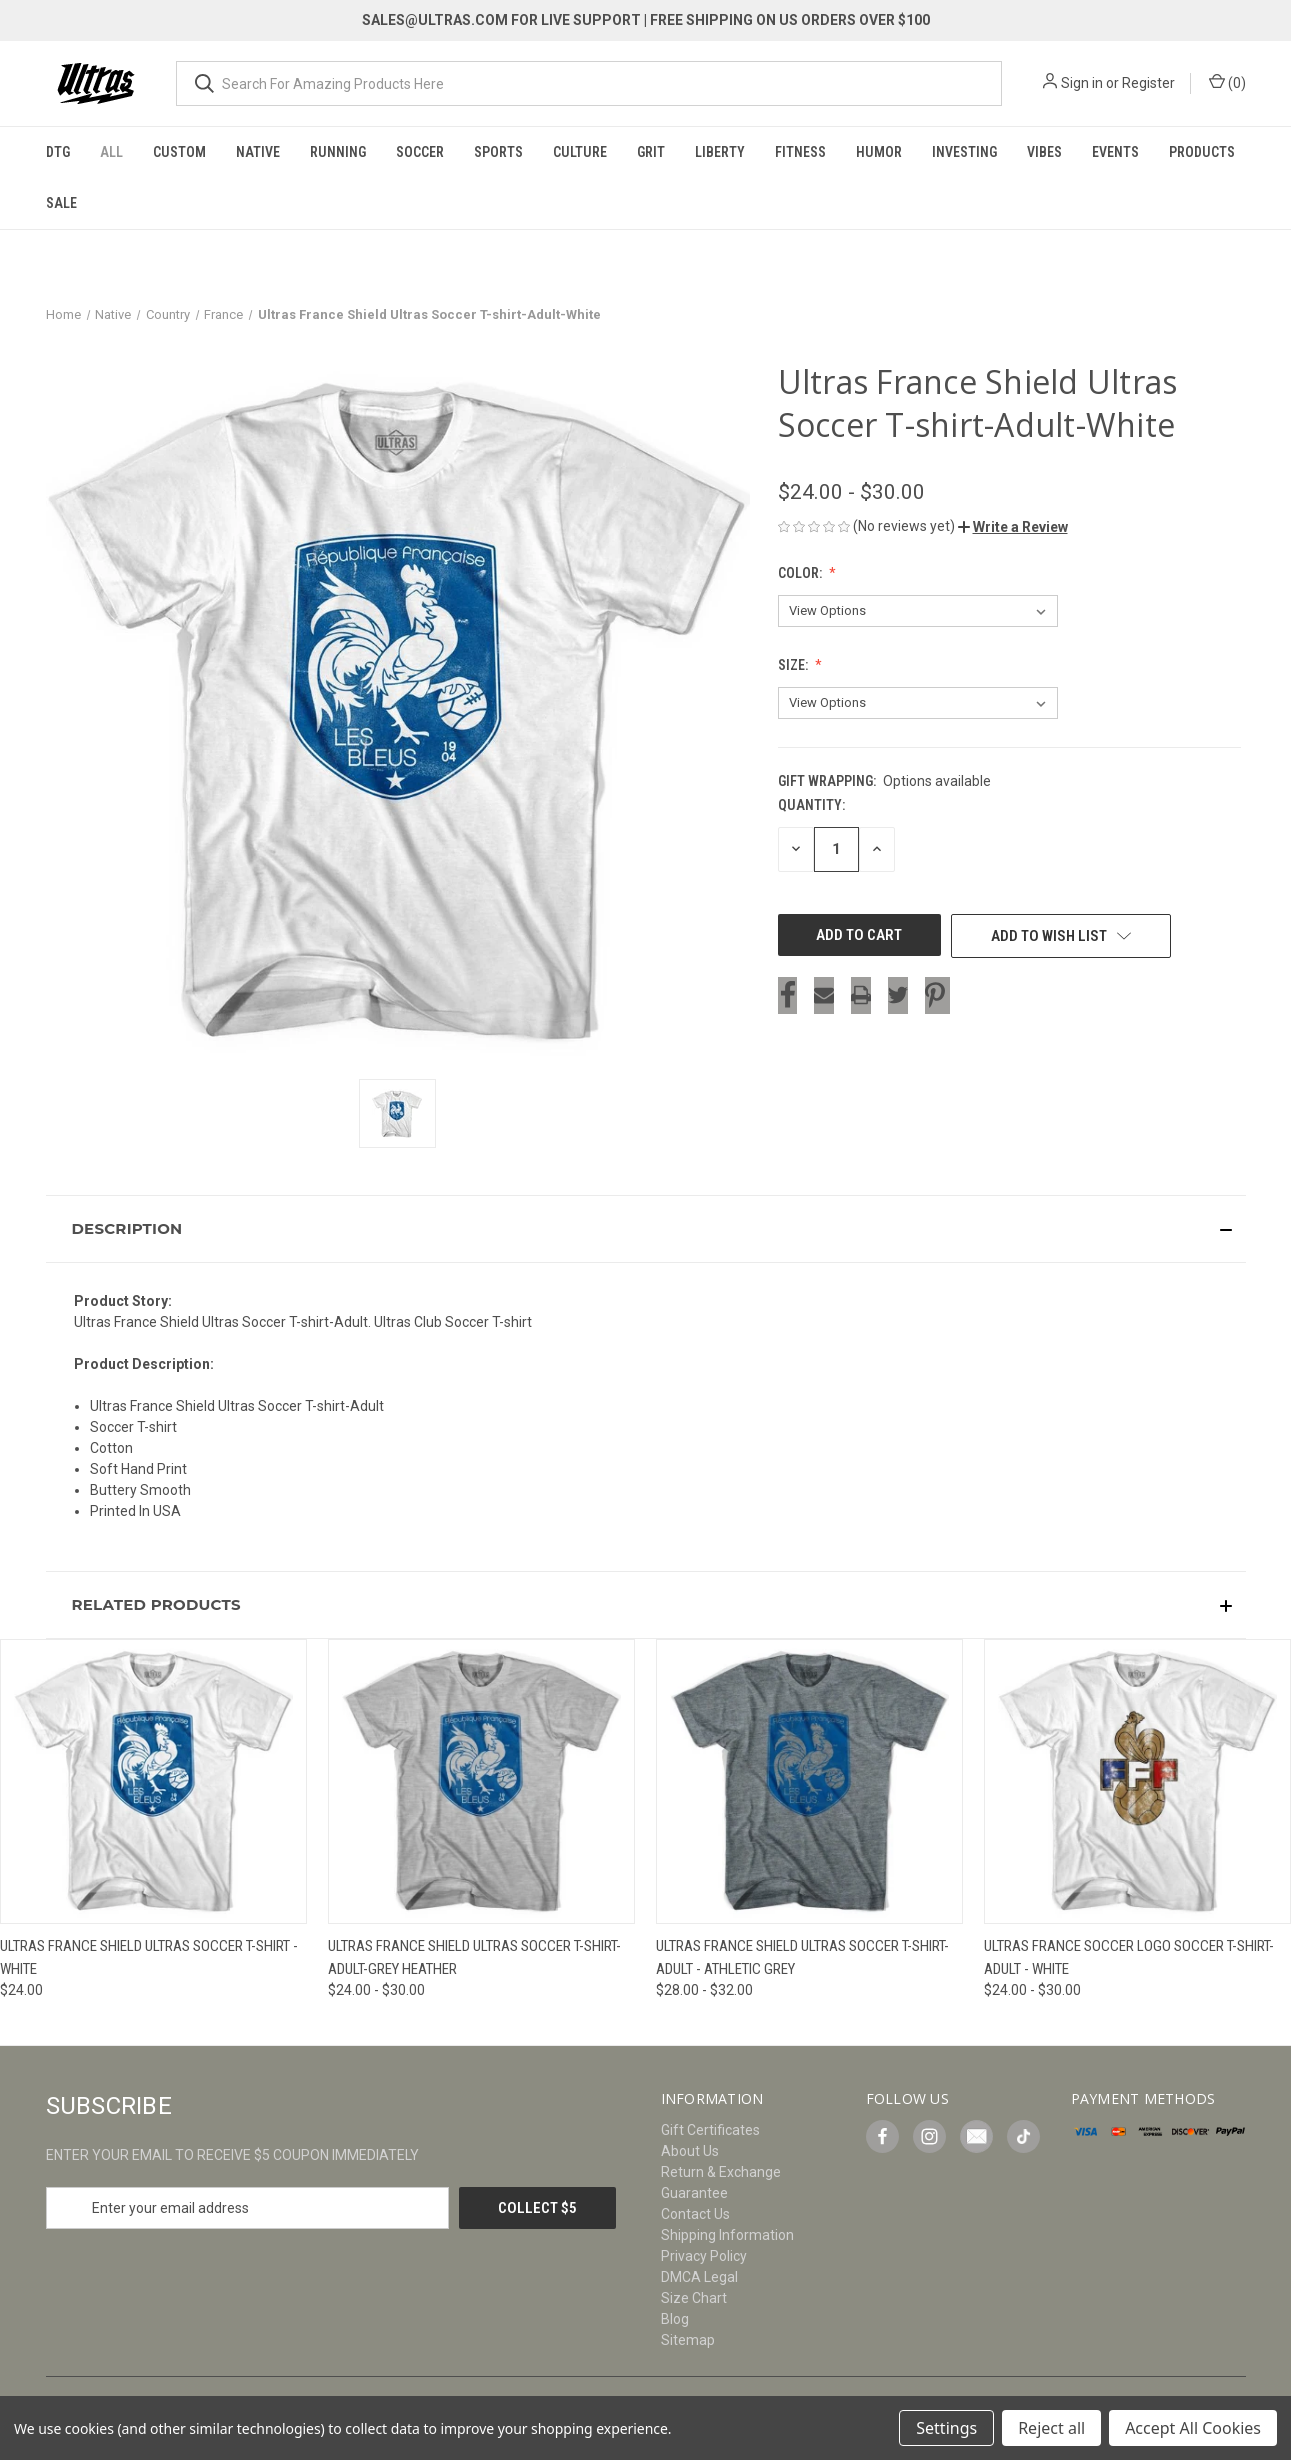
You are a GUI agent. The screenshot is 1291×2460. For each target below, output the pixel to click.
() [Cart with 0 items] (1227, 82)
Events (1115, 152)
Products (1202, 152)
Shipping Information (727, 2235)
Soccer (420, 152)
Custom (179, 152)
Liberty (720, 152)
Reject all (1051, 2428)
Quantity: (811, 805)
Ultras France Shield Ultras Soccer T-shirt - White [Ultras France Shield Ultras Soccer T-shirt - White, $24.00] (149, 1957)
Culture (580, 152)
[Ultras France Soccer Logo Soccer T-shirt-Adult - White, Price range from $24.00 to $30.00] (1137, 1781)
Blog (675, 2319)
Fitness (800, 152)
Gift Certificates (710, 2130)
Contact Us (695, 2214)
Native (258, 152)
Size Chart (694, 2298)
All (111, 152)
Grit (651, 152)
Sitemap (688, 2340)
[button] (1013, 527)
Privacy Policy (704, 2256)
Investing (964, 152)
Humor (879, 152)
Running (338, 152)
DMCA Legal (699, 2277)
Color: (801, 573)
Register (1148, 83)
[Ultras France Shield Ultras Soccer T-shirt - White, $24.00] (153, 1781)
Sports (498, 152)
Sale (61, 203)
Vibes (1044, 152)
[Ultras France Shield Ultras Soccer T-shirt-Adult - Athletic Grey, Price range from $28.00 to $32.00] (809, 1781)
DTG (58, 152)
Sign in (1082, 83)
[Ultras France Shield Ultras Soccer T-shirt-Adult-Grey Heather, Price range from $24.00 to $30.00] (481, 1781)
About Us (690, 2151)
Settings (946, 2428)
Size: (794, 665)
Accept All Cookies (1193, 2428)
